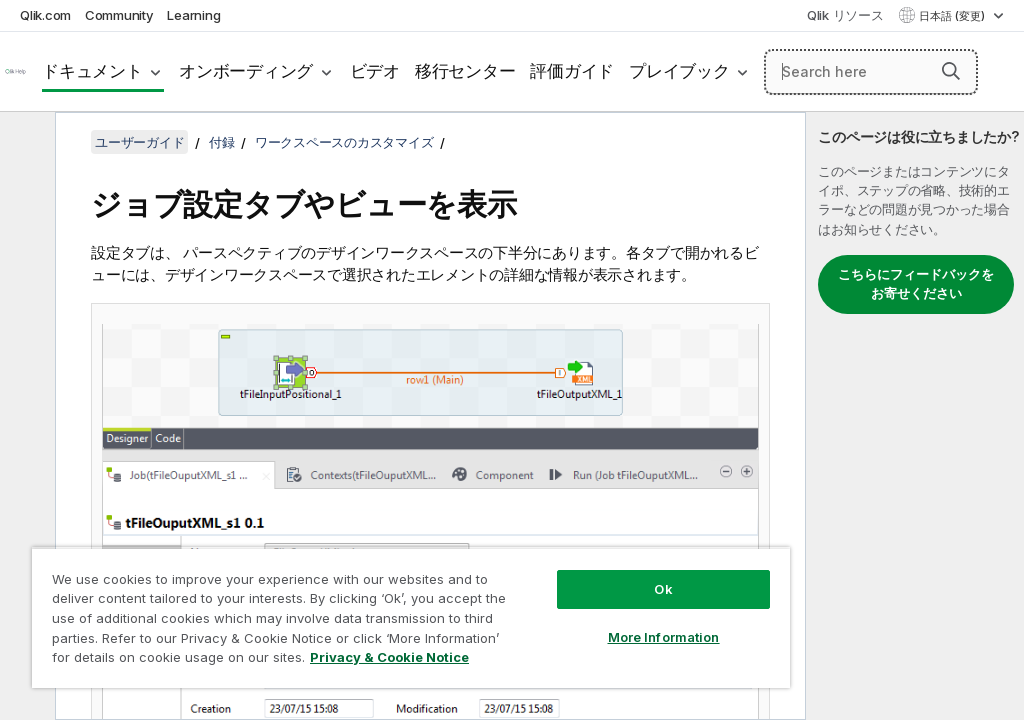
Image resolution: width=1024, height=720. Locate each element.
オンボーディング (246, 71)
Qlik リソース (845, 15)
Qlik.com (45, 15)
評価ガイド (572, 71)
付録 (222, 142)
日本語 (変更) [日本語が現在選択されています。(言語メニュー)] (953, 16)
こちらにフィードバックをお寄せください (916, 284)
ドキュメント (92, 71)
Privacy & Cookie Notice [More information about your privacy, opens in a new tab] (389, 657)
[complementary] (915, 416)
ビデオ (375, 71)
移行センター (465, 71)
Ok (663, 589)
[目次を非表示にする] (25, 143)
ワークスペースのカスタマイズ (344, 142)
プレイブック (679, 71)
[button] (951, 71)
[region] (411, 617)
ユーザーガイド (139, 142)
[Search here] (871, 72)
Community (119, 15)
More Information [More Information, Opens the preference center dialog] (664, 637)
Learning (193, 15)
